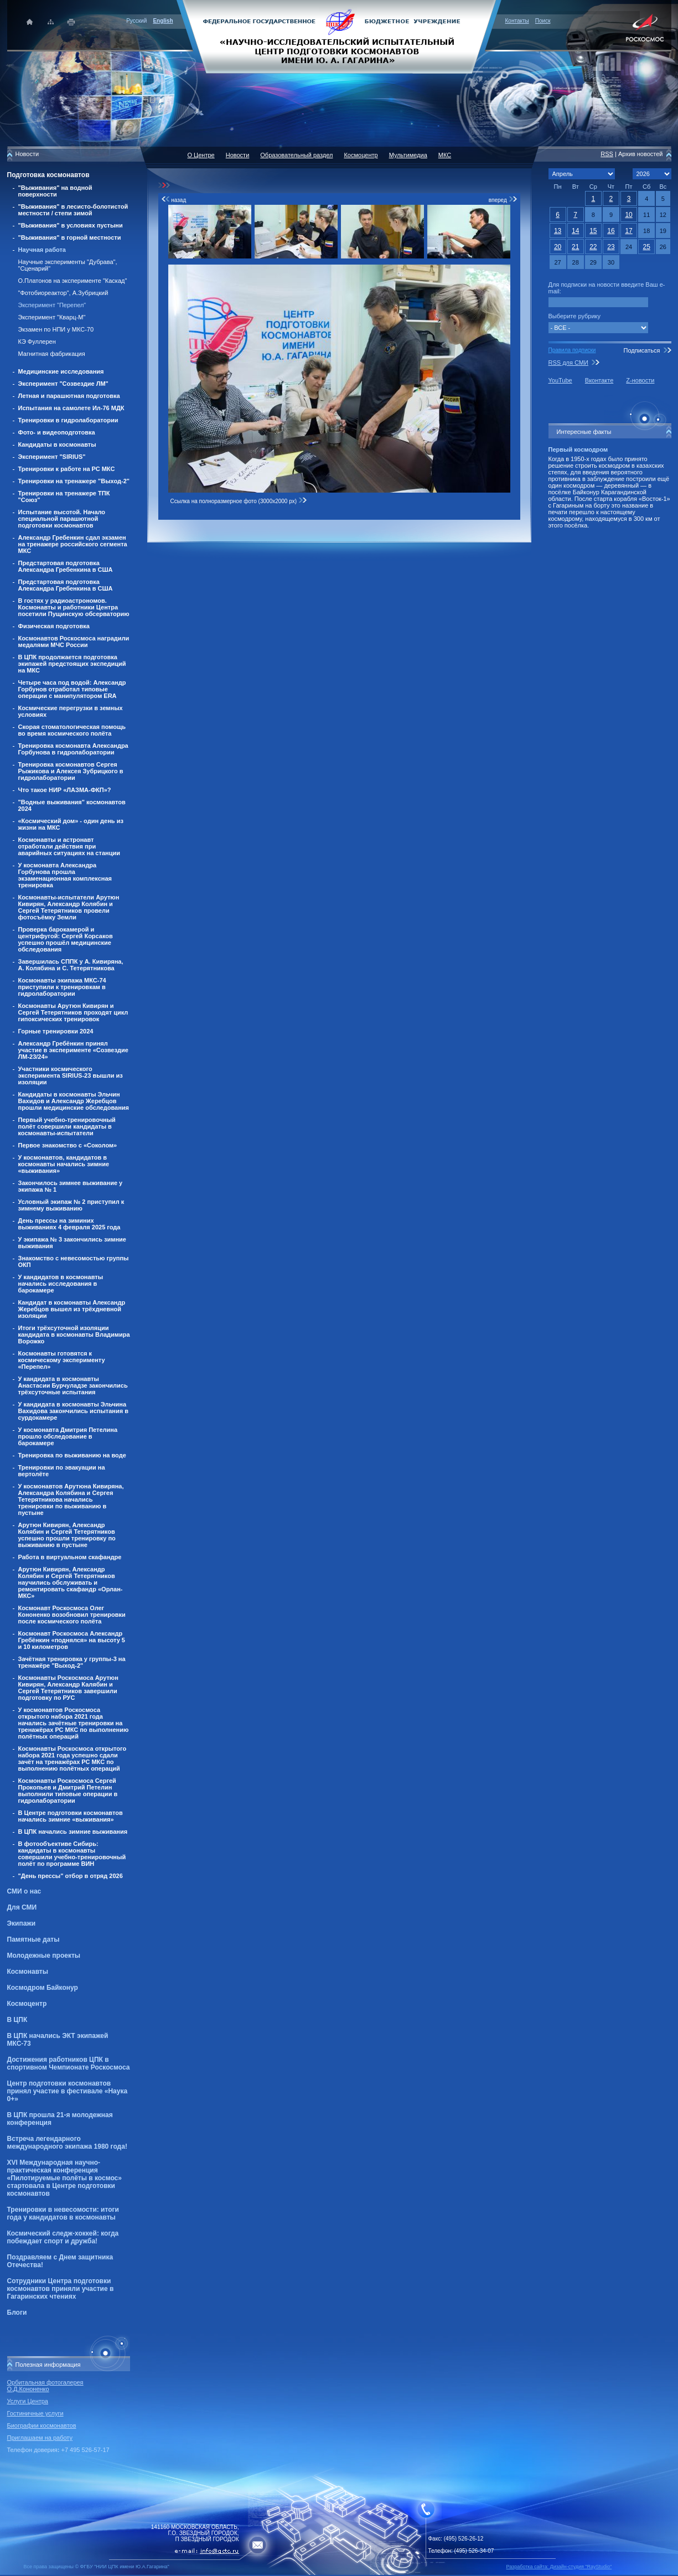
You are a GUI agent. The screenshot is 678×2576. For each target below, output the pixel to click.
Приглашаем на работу (40, 2437)
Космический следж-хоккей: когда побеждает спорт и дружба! (63, 2237)
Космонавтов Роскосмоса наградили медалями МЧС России (74, 641)
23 (610, 247)
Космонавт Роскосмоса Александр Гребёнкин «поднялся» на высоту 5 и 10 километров (71, 1640)
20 (557, 247)
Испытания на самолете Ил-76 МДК (71, 408)
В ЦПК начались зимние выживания (73, 1831)
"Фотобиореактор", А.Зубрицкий (63, 292)
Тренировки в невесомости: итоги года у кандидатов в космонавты (63, 2213)
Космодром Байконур (42, 1988)
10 (628, 215)
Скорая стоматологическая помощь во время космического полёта (72, 730)
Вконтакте (599, 380)
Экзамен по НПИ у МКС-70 (56, 329)
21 (575, 247)
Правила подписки (572, 350)
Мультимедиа (408, 155)
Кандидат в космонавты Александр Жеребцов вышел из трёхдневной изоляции (72, 1309)
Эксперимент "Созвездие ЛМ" (63, 383)
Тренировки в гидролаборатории (68, 420)
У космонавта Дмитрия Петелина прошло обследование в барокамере (68, 1436)
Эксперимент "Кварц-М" (52, 317)
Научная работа (42, 249)
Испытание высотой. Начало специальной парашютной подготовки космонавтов (62, 519)
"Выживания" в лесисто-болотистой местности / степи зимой (73, 209)
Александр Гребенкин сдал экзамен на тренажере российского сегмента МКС (72, 544)
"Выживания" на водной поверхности (55, 191)
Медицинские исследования (61, 371)
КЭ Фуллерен (37, 341)
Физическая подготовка (54, 626)
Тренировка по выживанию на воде (72, 1455)
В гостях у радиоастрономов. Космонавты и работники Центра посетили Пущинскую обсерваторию (74, 607)
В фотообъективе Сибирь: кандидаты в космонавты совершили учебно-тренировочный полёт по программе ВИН (72, 1853)
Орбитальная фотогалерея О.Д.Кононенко (45, 2385)
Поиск (543, 21)
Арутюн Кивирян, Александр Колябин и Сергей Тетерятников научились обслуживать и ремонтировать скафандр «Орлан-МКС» (70, 1582)
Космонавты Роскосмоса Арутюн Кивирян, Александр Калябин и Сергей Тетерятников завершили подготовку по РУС (68, 1687)
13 (557, 231)
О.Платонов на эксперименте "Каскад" (72, 280)
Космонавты (27, 1971)
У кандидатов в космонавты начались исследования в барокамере (60, 1284)
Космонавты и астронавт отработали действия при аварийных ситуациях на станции (69, 846)
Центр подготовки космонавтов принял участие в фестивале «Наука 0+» (67, 2091)
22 (593, 247)
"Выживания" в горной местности (69, 237)
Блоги (17, 2312)
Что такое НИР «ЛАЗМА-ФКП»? (64, 790)
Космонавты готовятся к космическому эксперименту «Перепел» (61, 1360)
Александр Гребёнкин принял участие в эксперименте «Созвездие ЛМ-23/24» (73, 1050)
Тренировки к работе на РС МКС (66, 468)
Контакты (517, 21)
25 (646, 247)
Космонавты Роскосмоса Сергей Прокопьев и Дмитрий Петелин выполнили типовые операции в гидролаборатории (68, 1790)
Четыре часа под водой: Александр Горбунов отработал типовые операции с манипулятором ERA (72, 689)
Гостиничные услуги (35, 2413)
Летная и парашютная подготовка (69, 395)
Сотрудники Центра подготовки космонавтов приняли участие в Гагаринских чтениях (60, 2288)
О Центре (201, 155)
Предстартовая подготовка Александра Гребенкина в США (65, 566)
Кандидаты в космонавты (57, 444)
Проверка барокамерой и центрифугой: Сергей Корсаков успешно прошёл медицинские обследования (65, 939)
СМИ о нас (24, 1891)
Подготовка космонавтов (48, 175)
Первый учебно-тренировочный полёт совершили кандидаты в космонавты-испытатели (67, 1126)
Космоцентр (27, 2004)
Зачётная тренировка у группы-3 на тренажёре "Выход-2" (72, 1662)
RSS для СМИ (568, 362)
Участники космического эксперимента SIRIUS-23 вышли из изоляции (70, 1075)
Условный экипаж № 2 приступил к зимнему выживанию (71, 1205)
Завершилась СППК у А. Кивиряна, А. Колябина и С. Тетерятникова (70, 964)
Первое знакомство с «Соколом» (67, 1145)
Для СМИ (22, 1907)
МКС (444, 155)
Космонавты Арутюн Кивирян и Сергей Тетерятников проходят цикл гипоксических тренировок (73, 1012)
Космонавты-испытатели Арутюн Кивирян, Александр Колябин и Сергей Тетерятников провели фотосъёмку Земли (69, 907)
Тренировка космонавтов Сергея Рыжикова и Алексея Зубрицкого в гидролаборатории (70, 771)
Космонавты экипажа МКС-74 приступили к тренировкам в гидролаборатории (62, 987)
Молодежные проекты (44, 1955)
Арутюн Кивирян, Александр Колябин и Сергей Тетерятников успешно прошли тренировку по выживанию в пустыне (67, 1535)
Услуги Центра (28, 2401)
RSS (607, 154)
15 (593, 231)
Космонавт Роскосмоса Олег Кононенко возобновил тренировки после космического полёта (72, 1615)
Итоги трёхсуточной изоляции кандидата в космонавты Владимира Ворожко (74, 1334)
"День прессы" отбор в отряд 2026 (70, 1875)
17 (628, 231)
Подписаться (641, 350)
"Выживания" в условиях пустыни (70, 225)
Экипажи (21, 1923)
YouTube (560, 380)
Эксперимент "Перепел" (52, 305)
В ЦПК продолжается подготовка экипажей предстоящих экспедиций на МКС (72, 664)
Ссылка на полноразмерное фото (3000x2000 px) (238, 501)
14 (575, 231)
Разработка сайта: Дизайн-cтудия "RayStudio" (559, 2566)
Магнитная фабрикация (51, 353)
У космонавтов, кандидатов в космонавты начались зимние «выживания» (64, 1164)
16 (610, 231)
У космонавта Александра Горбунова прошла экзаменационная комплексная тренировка (65, 875)
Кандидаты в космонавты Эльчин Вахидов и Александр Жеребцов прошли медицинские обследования (74, 1101)
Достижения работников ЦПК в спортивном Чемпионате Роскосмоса (68, 2063)
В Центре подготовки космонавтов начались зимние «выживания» (70, 1816)
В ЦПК (17, 2020)
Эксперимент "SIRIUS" (52, 456)
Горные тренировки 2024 (56, 1031)
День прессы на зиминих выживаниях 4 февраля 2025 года (69, 1223)
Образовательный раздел (296, 155)
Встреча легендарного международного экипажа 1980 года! (67, 2142)
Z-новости (640, 380)
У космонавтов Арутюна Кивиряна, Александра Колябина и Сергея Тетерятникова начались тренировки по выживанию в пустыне (71, 1499)
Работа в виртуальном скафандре (70, 1557)
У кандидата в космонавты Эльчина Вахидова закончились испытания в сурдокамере (73, 1411)
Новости (238, 155)
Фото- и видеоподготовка (56, 432)
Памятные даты (33, 1939)
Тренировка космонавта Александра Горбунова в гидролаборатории (73, 749)
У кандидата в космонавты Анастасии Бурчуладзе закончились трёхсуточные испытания (73, 1385)
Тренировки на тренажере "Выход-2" (74, 481)
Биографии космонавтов (41, 2425)
